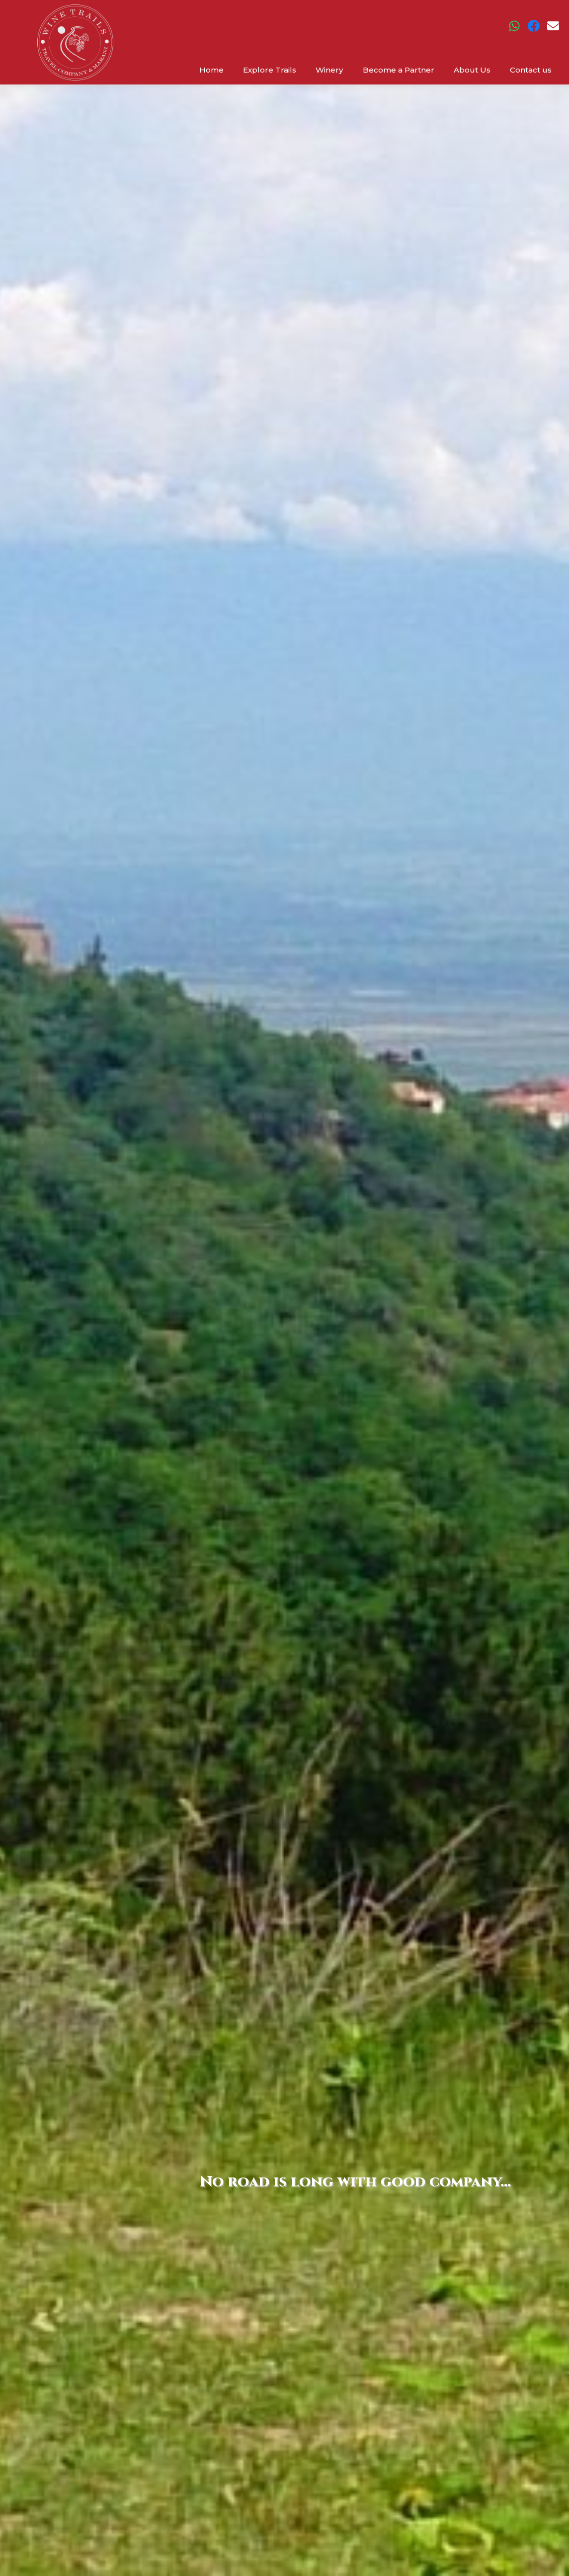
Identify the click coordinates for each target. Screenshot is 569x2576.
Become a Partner (399, 70)
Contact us (531, 70)
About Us (472, 70)
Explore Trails (270, 70)
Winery (330, 70)
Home (212, 70)
